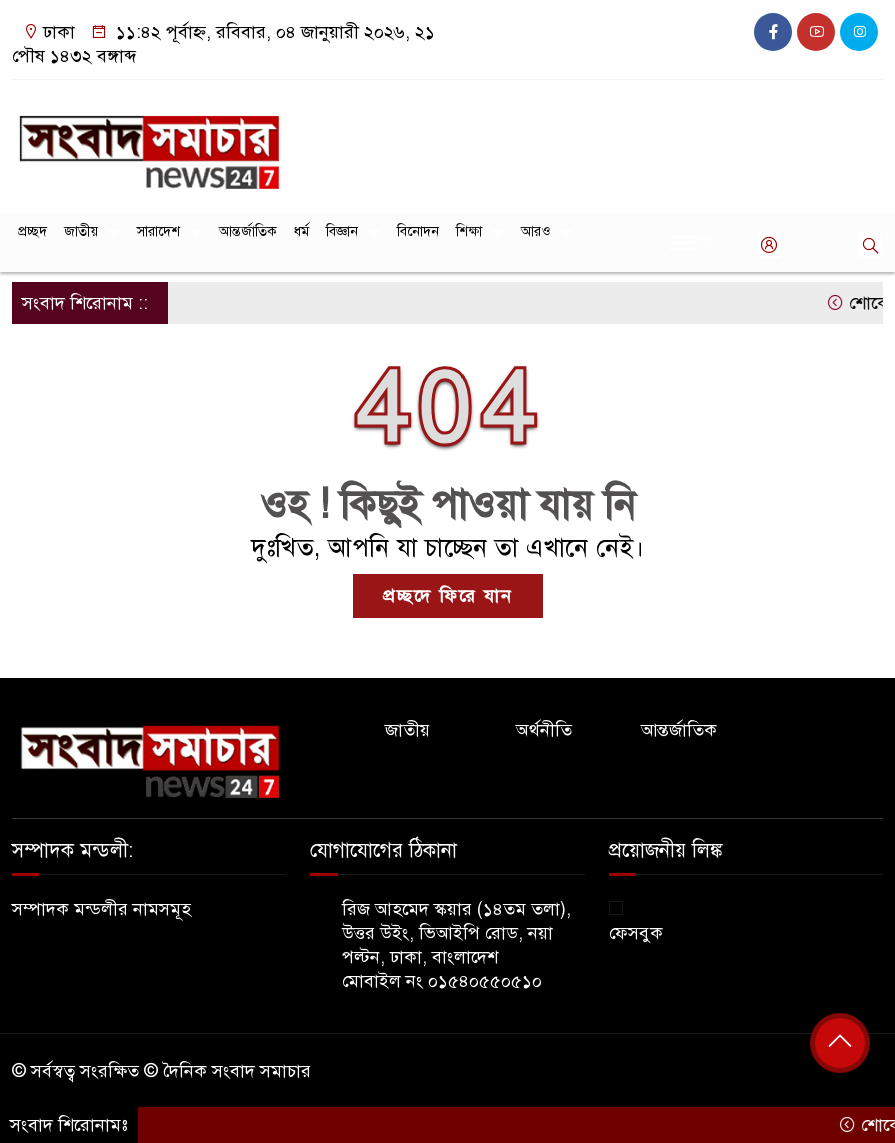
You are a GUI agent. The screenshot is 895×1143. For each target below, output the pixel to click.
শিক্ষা (469, 231)
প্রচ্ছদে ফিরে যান (448, 596)
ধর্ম (301, 231)
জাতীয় (81, 231)
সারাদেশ (158, 231)
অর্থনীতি (544, 730)
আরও (535, 231)
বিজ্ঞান (342, 231)
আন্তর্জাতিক (248, 231)
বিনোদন (418, 231)
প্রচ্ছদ (32, 231)
